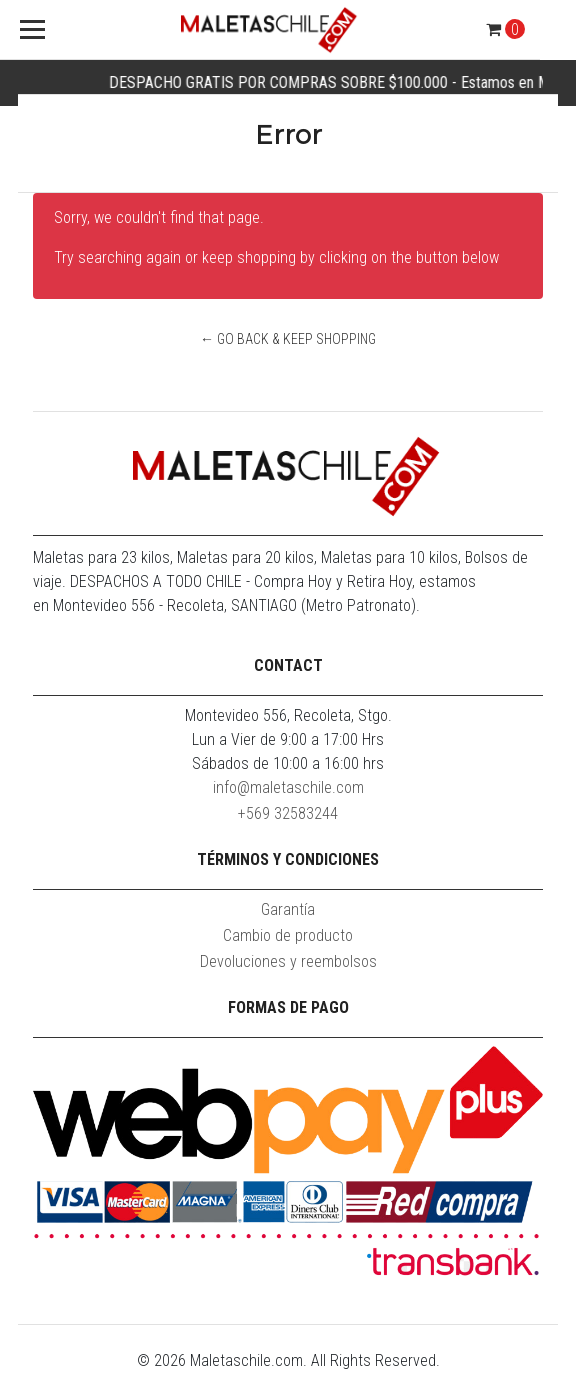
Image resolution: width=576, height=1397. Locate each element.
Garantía (288, 909)
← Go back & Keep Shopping (288, 339)
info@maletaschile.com (288, 787)
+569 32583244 (288, 813)
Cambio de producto (288, 935)
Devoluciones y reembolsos (288, 961)
